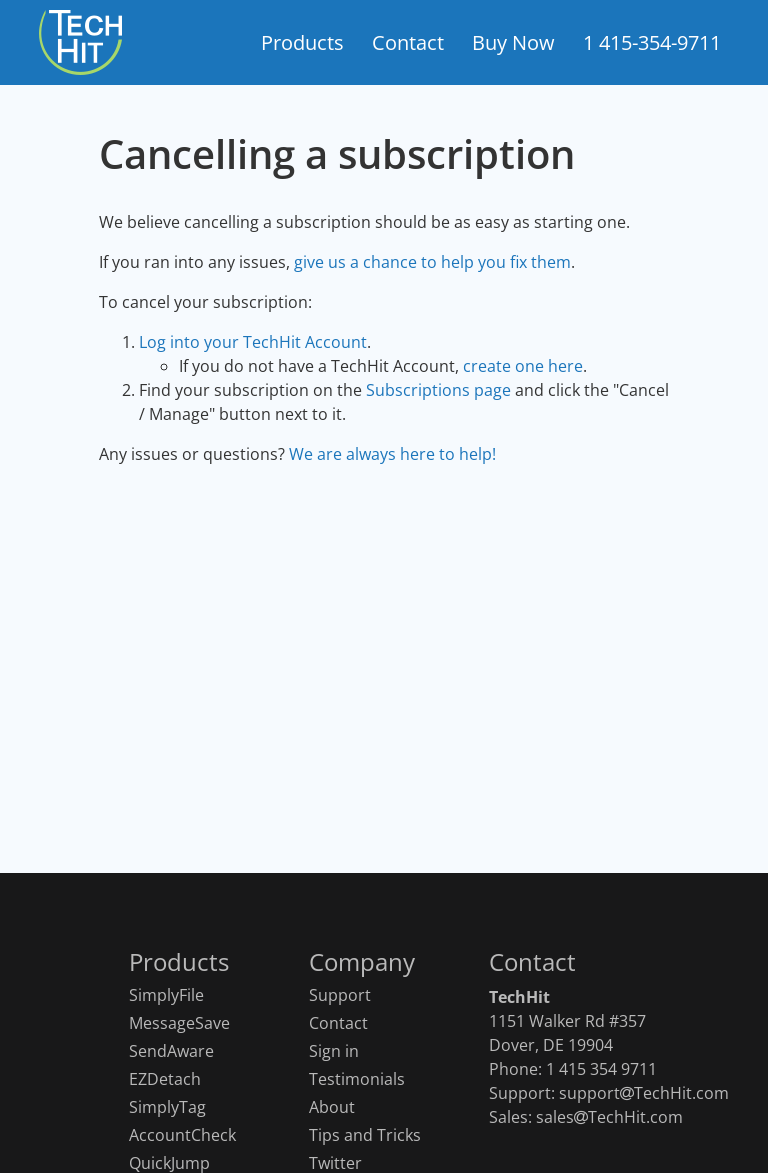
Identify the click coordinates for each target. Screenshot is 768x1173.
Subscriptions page (438, 390)
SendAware (171, 1051)
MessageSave (179, 1023)
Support (340, 995)
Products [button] (302, 42)
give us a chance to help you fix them (432, 262)
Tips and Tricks (365, 1135)
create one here (523, 366)
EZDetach (165, 1079)
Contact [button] (408, 42)
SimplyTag (167, 1107)
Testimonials (357, 1079)
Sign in (334, 1051)
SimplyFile (166, 995)
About (332, 1107)
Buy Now (513, 42)
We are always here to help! (392, 454)
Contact (338, 1023)
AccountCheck (182, 1135)
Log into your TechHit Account (253, 342)
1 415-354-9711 (652, 42)
